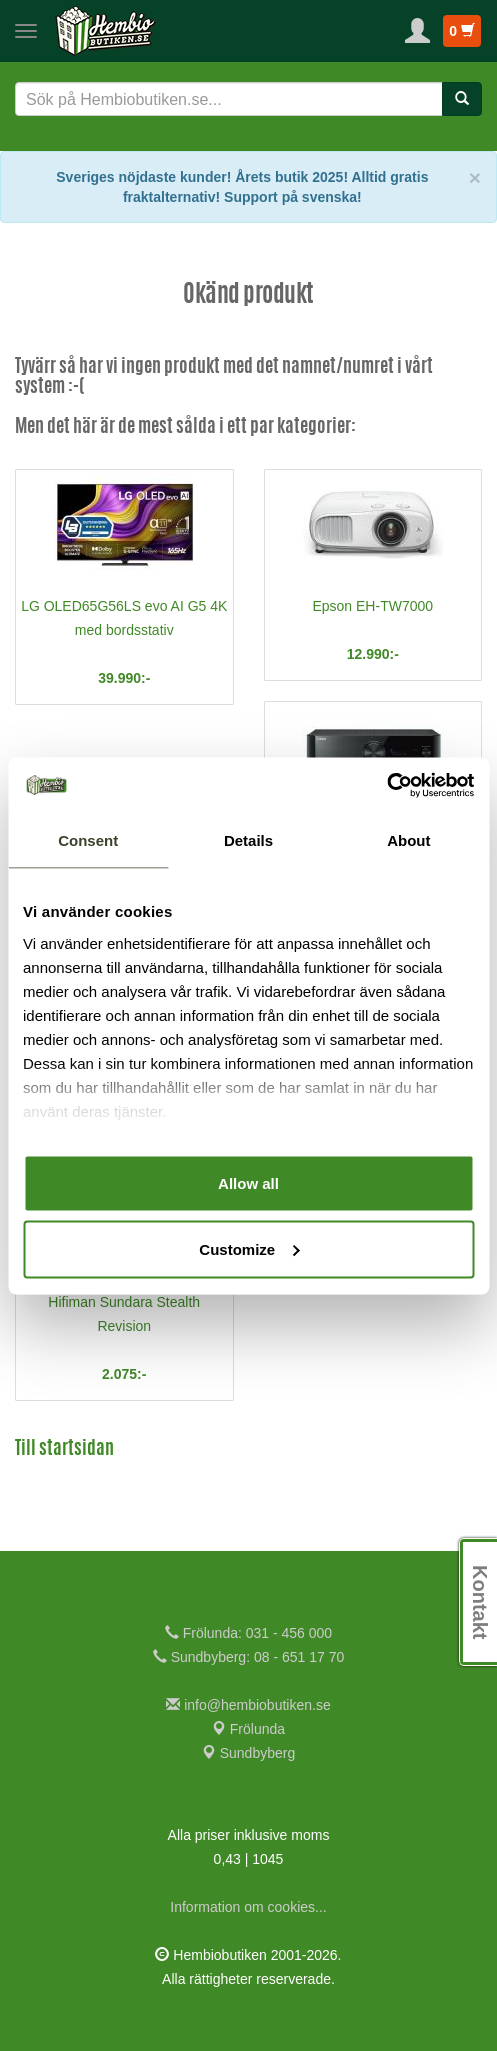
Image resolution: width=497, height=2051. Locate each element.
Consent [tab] (88, 840)
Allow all (248, 1183)
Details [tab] (248, 840)
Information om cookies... (248, 1907)
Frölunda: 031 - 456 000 (248, 1633)
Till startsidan (64, 1450)
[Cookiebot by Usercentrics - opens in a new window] (386, 785)
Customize (249, 1248)
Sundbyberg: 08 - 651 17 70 (248, 1657)
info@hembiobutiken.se (248, 1705)
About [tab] (408, 840)
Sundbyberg (248, 1753)
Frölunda (248, 1729)
